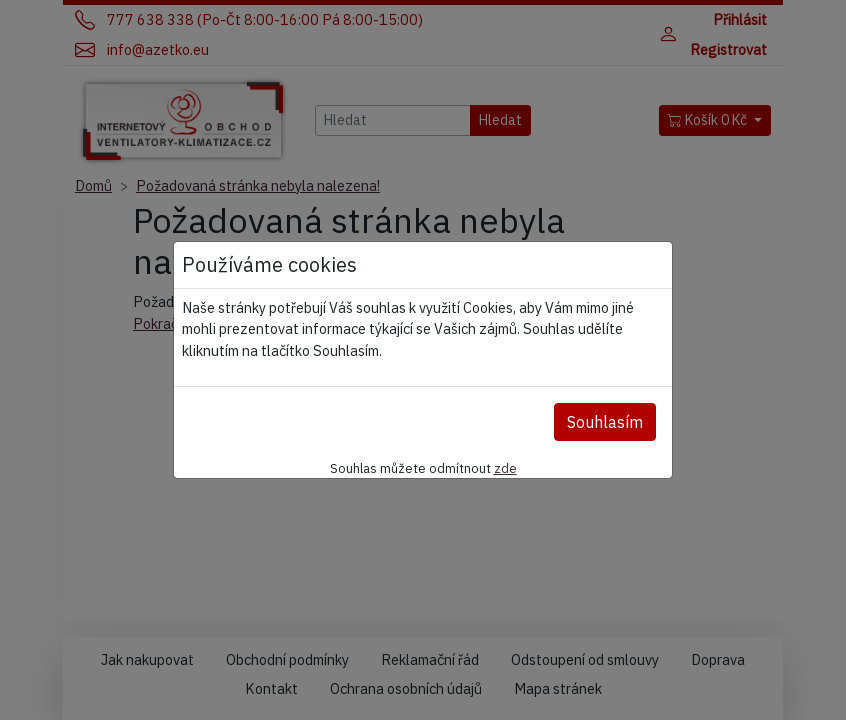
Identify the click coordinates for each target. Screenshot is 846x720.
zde (505, 468)
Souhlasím (605, 422)
